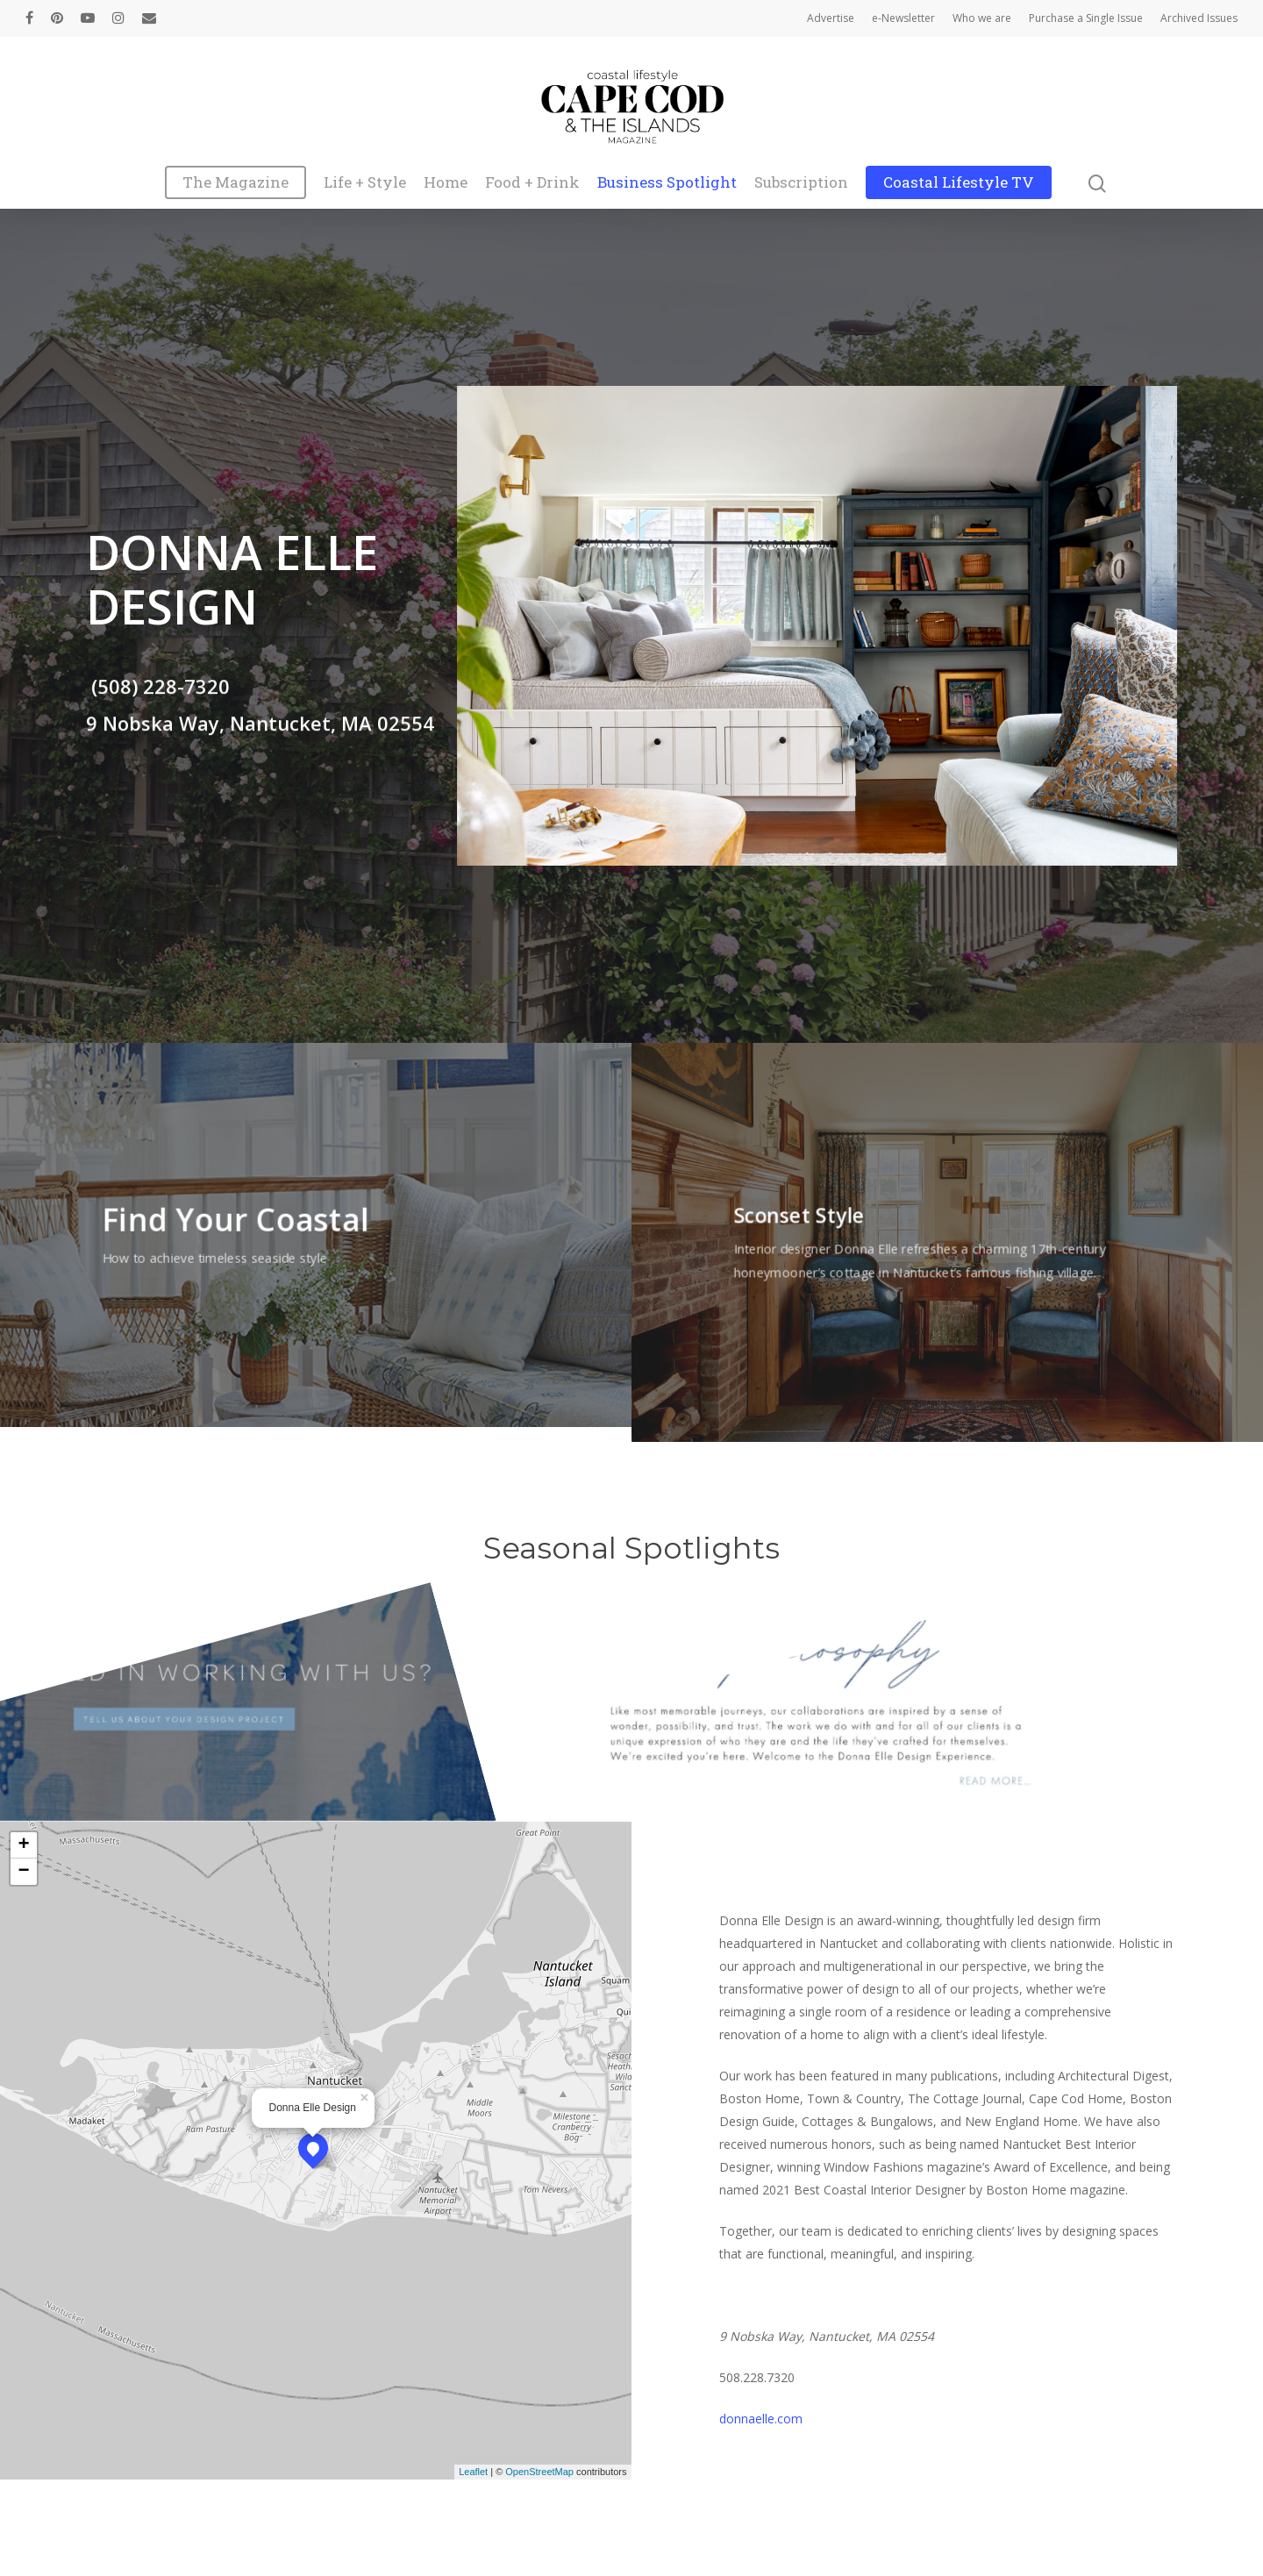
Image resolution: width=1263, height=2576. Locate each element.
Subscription (801, 183)
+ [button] (23, 1845)
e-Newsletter (903, 18)
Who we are (982, 18)
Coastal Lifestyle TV (958, 183)
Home (445, 183)
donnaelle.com (761, 2418)
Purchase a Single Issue (1086, 18)
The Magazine (235, 183)
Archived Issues (1199, 18)
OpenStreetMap (539, 2471)
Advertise (830, 18)
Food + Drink (532, 183)
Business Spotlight (667, 183)
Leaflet (473, 2471)
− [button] (23, 1872)
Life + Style (365, 183)
